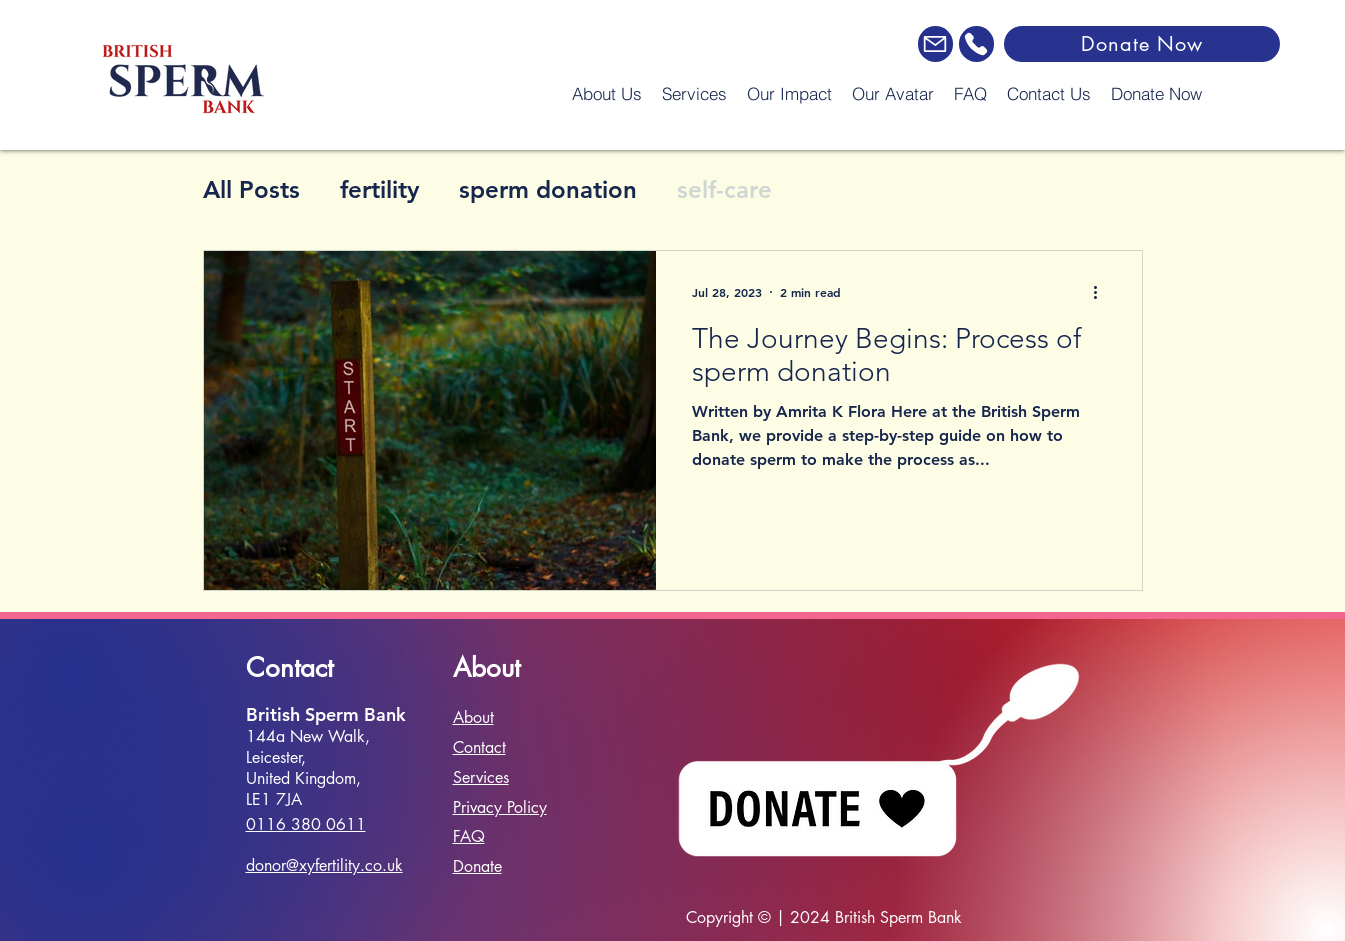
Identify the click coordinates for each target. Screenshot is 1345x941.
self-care (724, 189)
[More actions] (1103, 292)
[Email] (935, 44)
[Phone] (976, 44)
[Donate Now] (1142, 44)
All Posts (251, 189)
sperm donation (548, 189)
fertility (379, 189)
